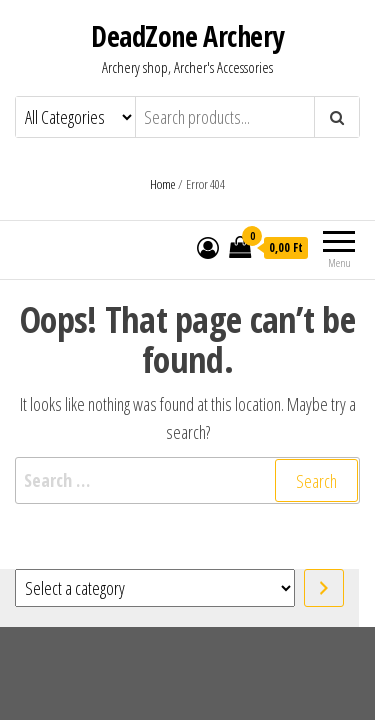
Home (162, 184)
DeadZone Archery (187, 36)
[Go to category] (324, 588)
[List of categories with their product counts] (155, 588)
